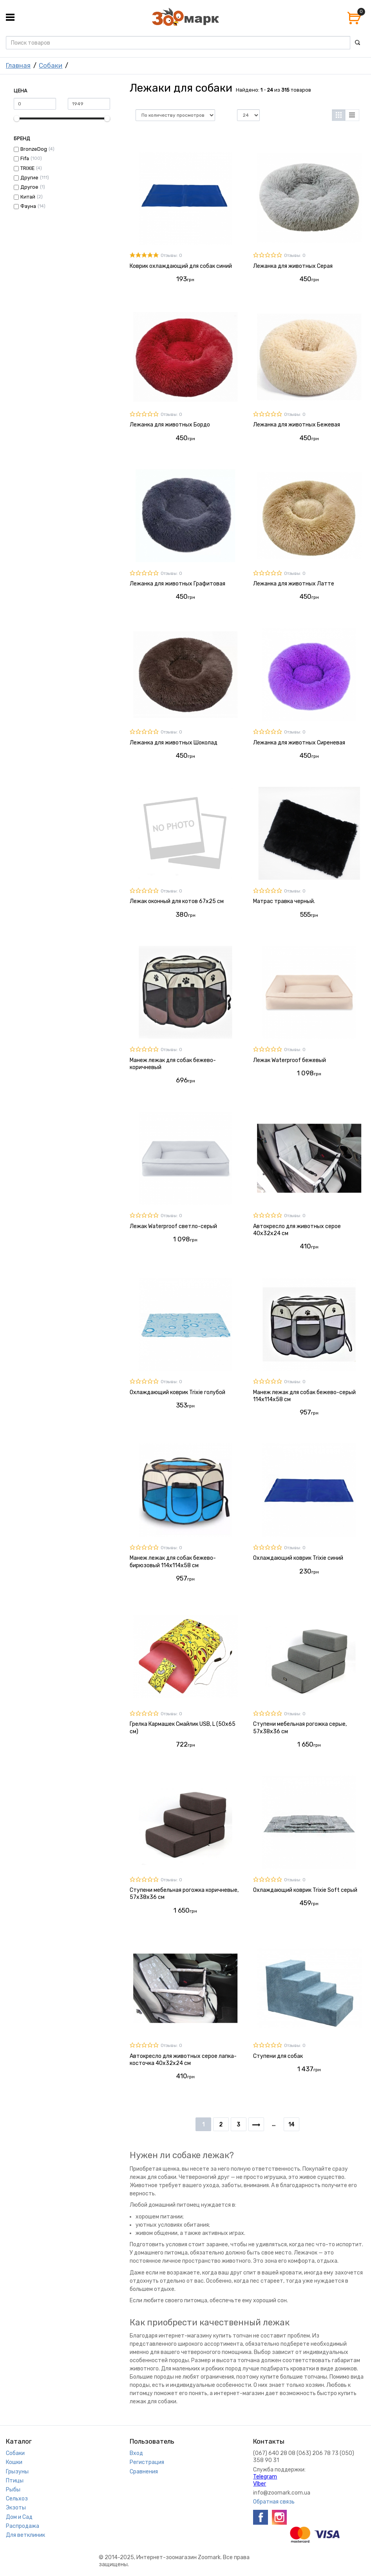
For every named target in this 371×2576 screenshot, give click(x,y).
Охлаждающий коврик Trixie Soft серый (305, 1890)
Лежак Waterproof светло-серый (173, 1226)
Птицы (15, 2480)
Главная (18, 65)
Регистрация (147, 2462)
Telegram (265, 2476)
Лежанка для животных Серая (293, 266)
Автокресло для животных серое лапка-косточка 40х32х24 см (183, 2060)
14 (291, 2124)
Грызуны (17, 2471)
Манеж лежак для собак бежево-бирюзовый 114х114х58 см (173, 1561)
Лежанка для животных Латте (293, 583)
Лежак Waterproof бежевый (289, 1060)
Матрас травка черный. (284, 901)
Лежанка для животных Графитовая (177, 583)
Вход (136, 2453)
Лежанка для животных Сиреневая (299, 742)
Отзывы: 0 (171, 255)
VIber (259, 2483)
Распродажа (22, 2526)
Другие (29, 178)
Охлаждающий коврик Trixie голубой (177, 1392)
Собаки (50, 65)
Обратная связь (274, 2501)
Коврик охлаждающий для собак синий (181, 266)
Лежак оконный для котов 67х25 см (177, 901)
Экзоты (16, 2507)
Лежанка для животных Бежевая (296, 424)
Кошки (14, 2462)
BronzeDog (33, 149)
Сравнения (144, 2471)
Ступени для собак (278, 2056)
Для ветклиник (25, 2535)
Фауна (28, 206)
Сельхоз (17, 2498)
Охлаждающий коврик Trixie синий (298, 1558)
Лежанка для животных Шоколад (173, 742)
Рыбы (13, 2489)
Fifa (24, 158)
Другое (29, 187)
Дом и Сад (19, 2517)
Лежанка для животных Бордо (170, 424)
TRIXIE (27, 168)
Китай (27, 197)
